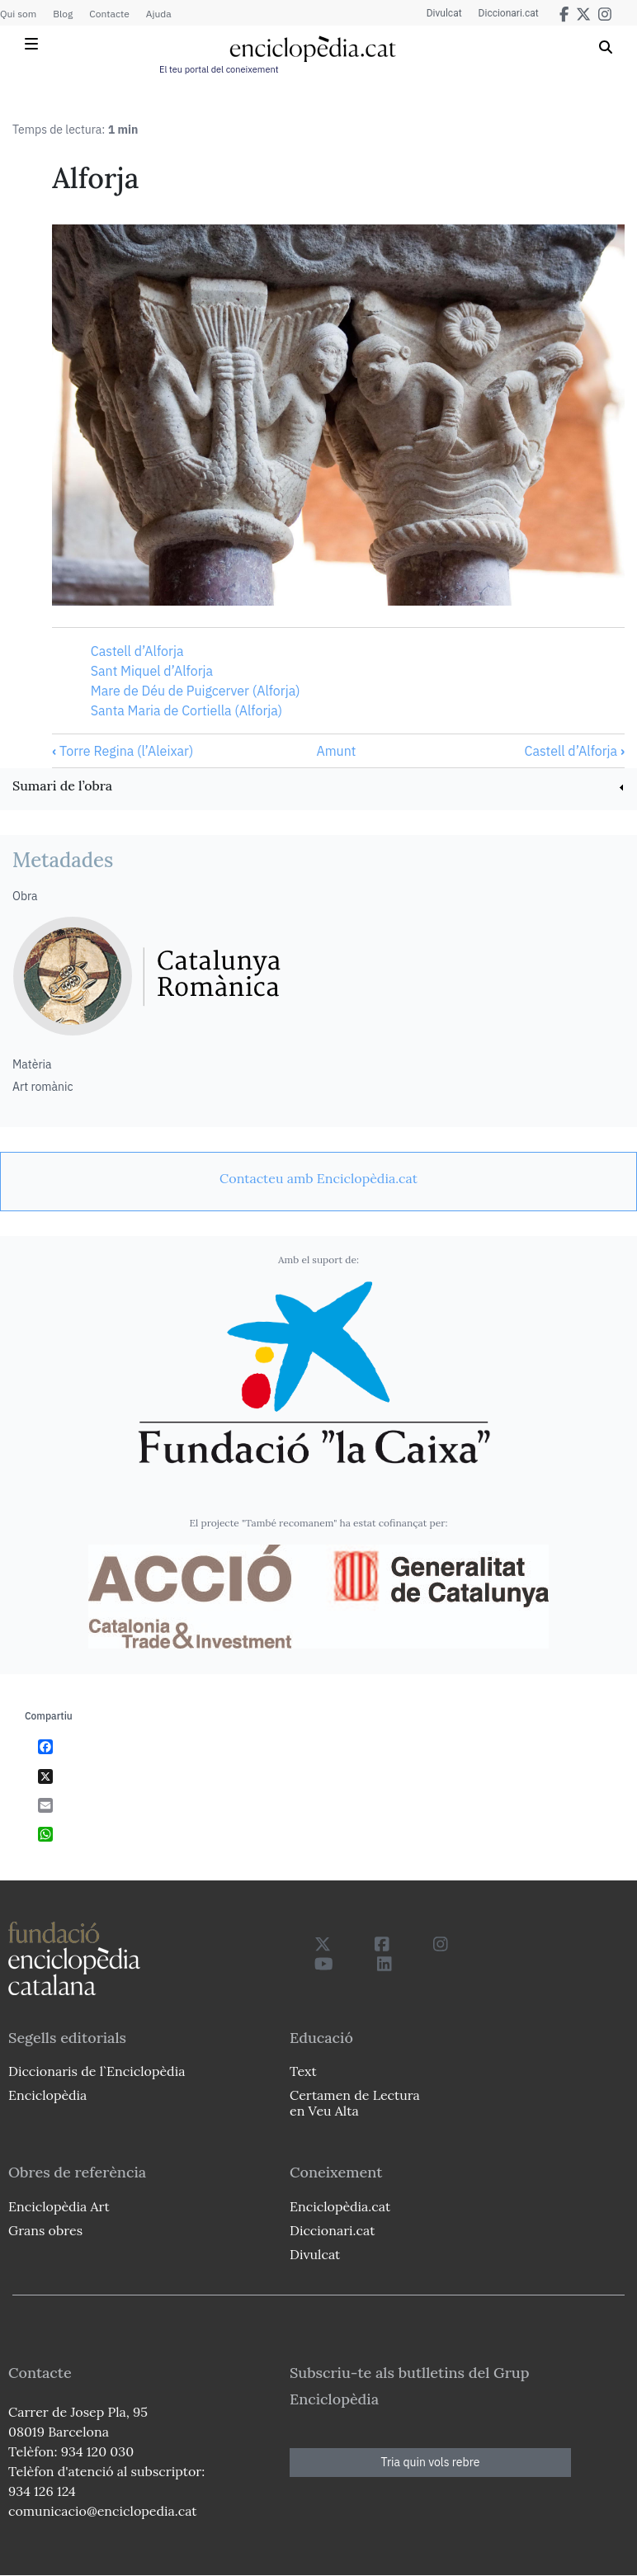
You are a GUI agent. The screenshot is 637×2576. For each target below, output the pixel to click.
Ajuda (159, 13)
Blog (63, 13)
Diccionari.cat (509, 13)
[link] (318, 787)
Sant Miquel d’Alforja (152, 671)
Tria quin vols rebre (430, 2462)
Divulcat (444, 13)
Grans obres (45, 2230)
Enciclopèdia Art (59, 2206)
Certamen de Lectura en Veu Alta (355, 2103)
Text (303, 2071)
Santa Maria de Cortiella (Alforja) (186, 710)
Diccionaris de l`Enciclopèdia (96, 2071)
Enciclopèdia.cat (340, 2206)
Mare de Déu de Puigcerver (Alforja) (195, 690)
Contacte (109, 13)
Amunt (336, 751)
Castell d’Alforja (137, 651)
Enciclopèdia (47, 2095)
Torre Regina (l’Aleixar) (122, 751)
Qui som (18, 13)
